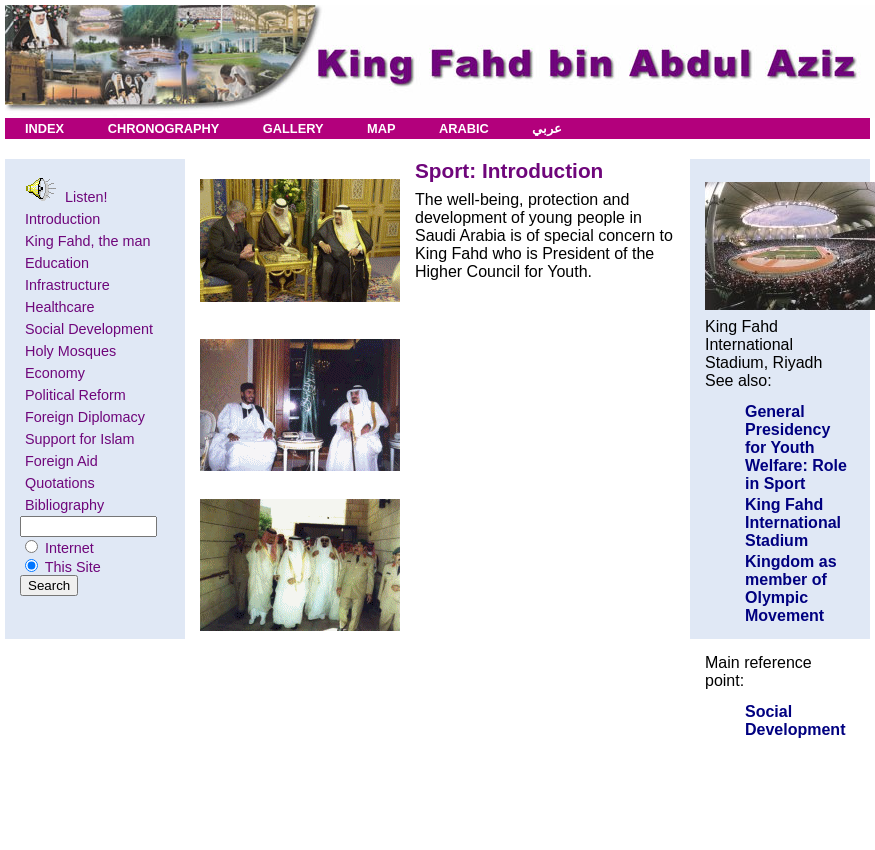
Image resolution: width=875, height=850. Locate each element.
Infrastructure (67, 285)
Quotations (60, 483)
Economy (55, 373)
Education (57, 263)
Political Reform (75, 395)
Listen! (66, 191)
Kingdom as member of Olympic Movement (791, 588)
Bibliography (64, 505)
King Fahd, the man (88, 241)
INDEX (44, 128)
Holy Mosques (70, 351)
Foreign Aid (61, 461)
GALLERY (293, 128)
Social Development (89, 329)
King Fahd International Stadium (793, 522)
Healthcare (60, 307)
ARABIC (464, 128)
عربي (547, 128)
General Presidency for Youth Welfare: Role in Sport (796, 447)
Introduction (62, 219)
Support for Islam (80, 439)
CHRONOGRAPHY (164, 128)
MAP (381, 128)
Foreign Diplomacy (85, 417)
